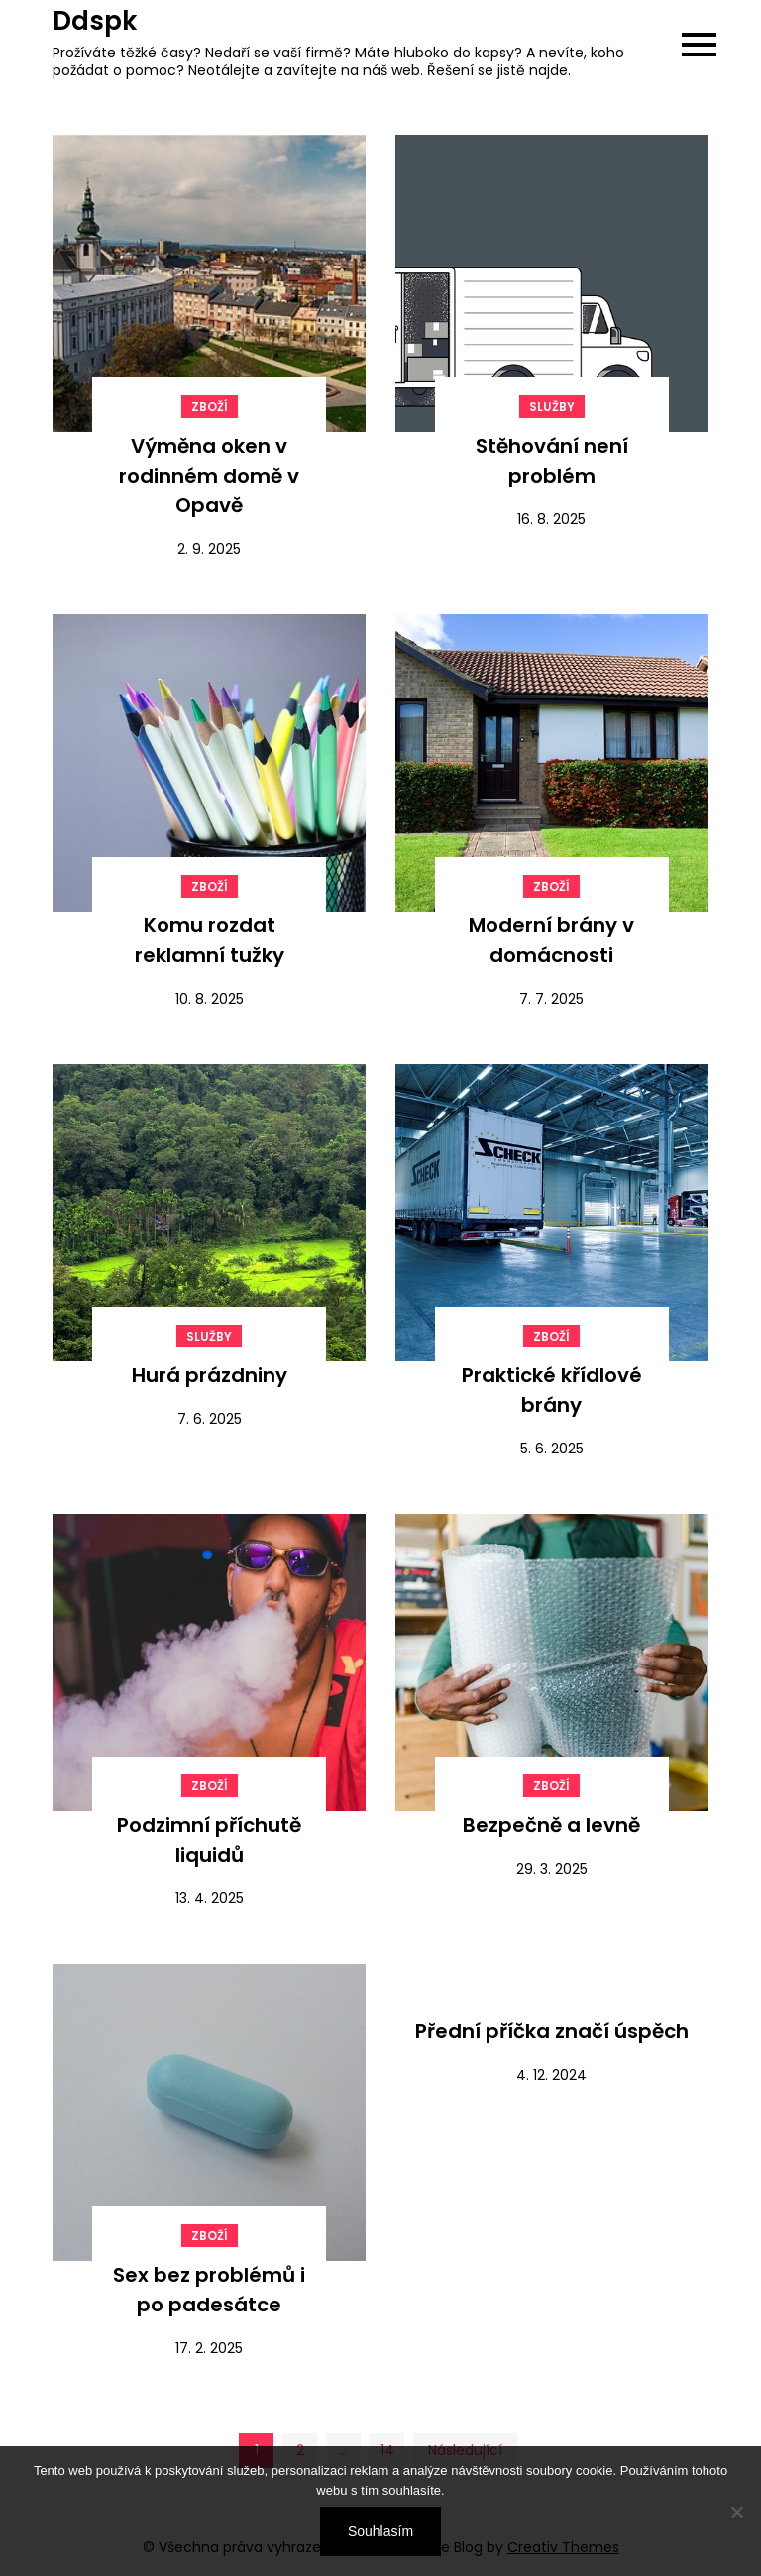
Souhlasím (380, 2531)
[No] (736, 2512)
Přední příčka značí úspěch (552, 2031)
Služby (552, 406)
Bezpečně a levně (551, 1825)
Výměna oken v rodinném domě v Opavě (209, 475)
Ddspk (95, 21)
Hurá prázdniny (209, 1375)
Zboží (209, 406)
